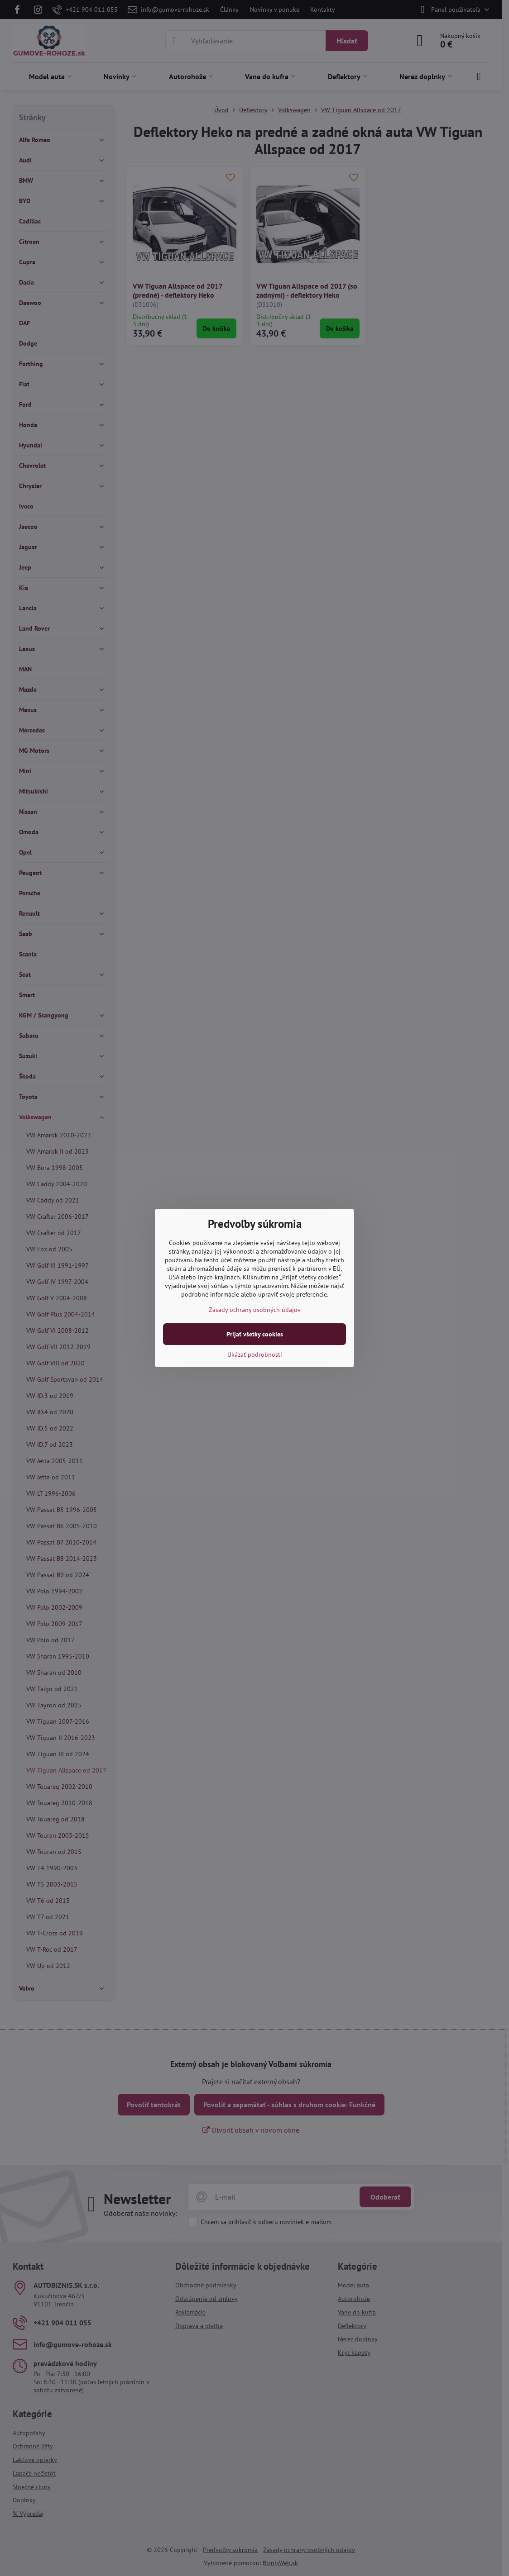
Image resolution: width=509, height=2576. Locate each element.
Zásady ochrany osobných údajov (255, 1310)
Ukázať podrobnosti (254, 1354)
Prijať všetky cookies (254, 1334)
